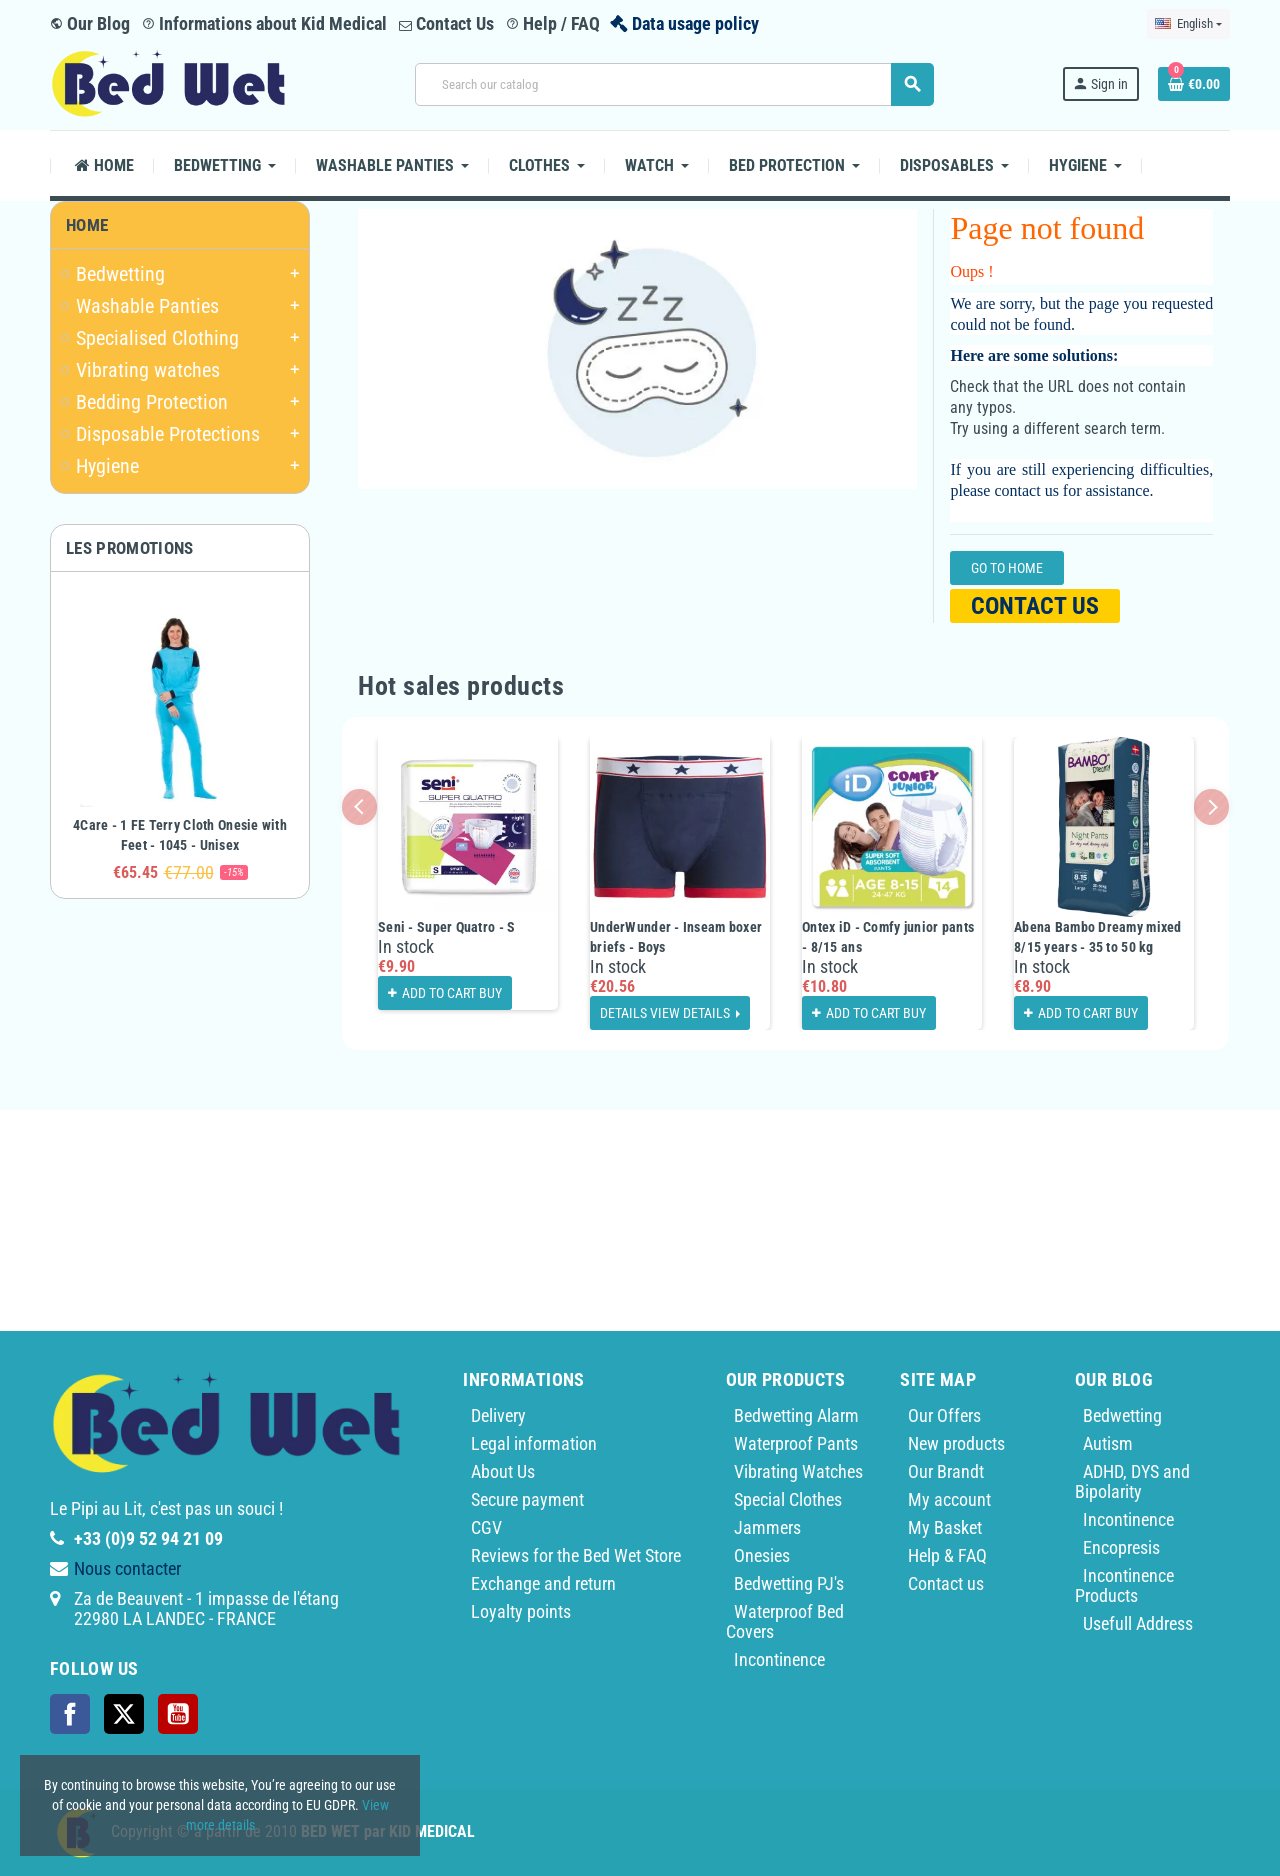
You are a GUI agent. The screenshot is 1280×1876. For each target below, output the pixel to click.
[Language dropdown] (1188, 24)
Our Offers (944, 1415)
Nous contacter (127, 1568)
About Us (503, 1471)
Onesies (762, 1555)
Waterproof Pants (796, 1443)
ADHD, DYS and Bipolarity (1132, 1481)
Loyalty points (521, 1611)
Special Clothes (788, 1499)
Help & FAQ (947, 1555)
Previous (359, 806)
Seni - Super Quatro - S (446, 927)
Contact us (1035, 606)
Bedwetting (1122, 1415)
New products (956, 1443)
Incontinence (779, 1659)
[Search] (673, 84)
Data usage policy (695, 23)
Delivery (498, 1415)
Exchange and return (543, 1583)
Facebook (70, 1714)
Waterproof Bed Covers (785, 1621)
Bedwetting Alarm (796, 1415)
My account (949, 1499)
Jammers (767, 1527)
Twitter (124, 1714)
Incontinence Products (1124, 1585)
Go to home (1007, 568)
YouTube (178, 1714)
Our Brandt (946, 1471)
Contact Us (446, 23)
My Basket (945, 1527)
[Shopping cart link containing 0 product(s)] (1194, 84)
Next (1211, 806)
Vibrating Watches (798, 1471)
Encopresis (1121, 1547)
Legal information (534, 1443)
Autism (1108, 1443)
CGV (486, 1527)
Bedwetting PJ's (789, 1583)
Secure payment (527, 1499)
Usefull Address (1138, 1623)
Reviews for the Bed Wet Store (576, 1555)
